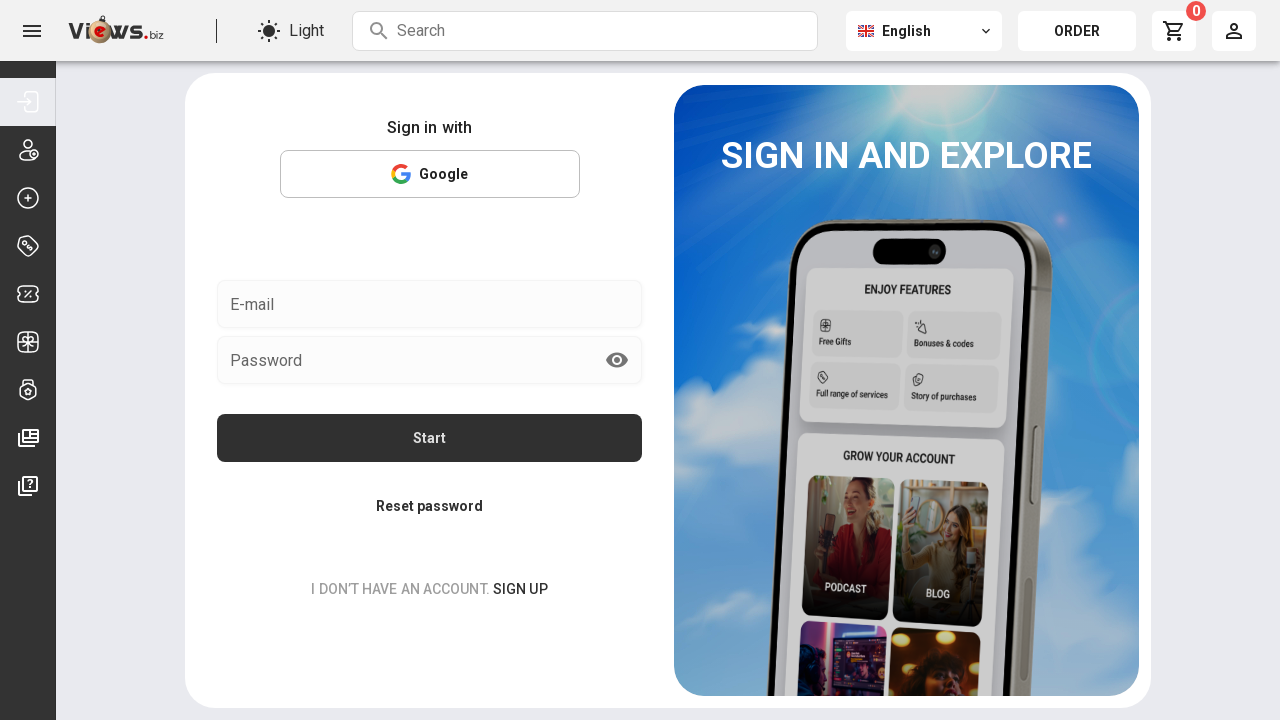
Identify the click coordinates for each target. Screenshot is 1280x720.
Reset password (429, 472)
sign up (520, 555)
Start (429, 404)
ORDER (1077, 31)
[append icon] (617, 326)
